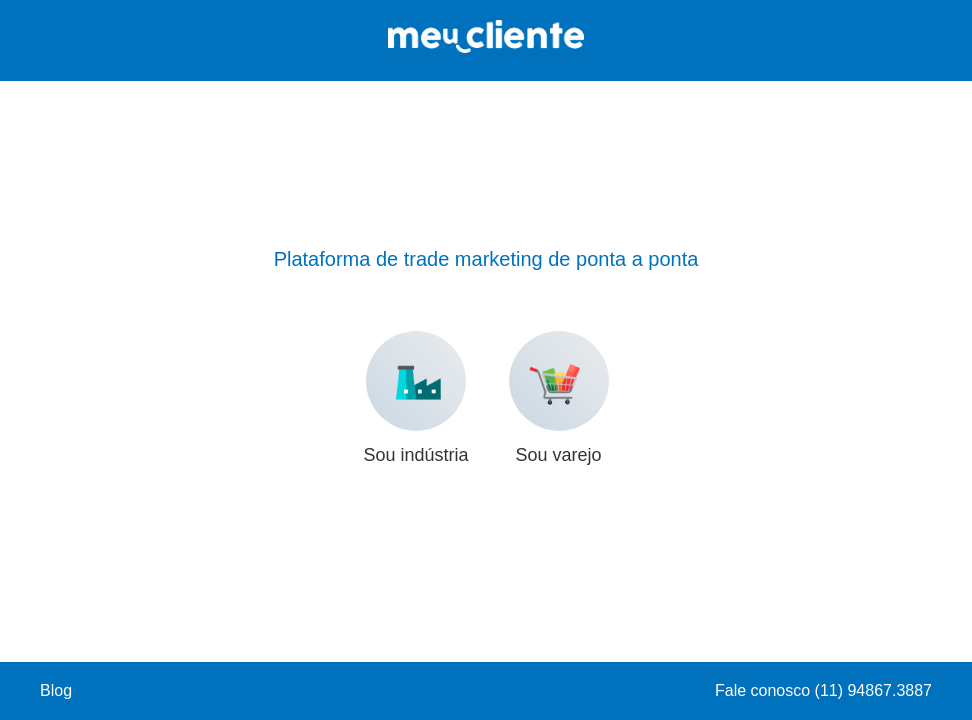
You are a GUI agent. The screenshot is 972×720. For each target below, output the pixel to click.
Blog (56, 690)
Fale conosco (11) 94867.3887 (823, 690)
